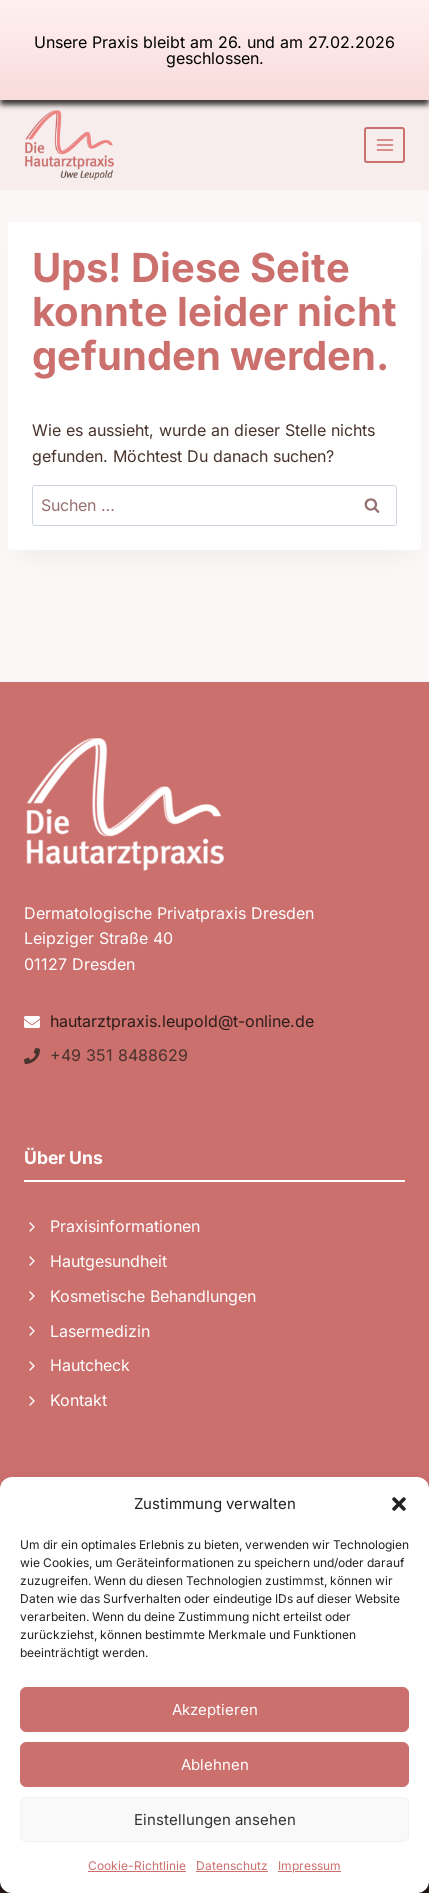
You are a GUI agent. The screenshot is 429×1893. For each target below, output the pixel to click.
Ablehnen (215, 1764)
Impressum (309, 1865)
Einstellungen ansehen (215, 1819)
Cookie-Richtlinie (137, 1865)
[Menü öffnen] (384, 144)
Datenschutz (232, 1865)
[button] (399, 1504)
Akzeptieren (215, 1709)
